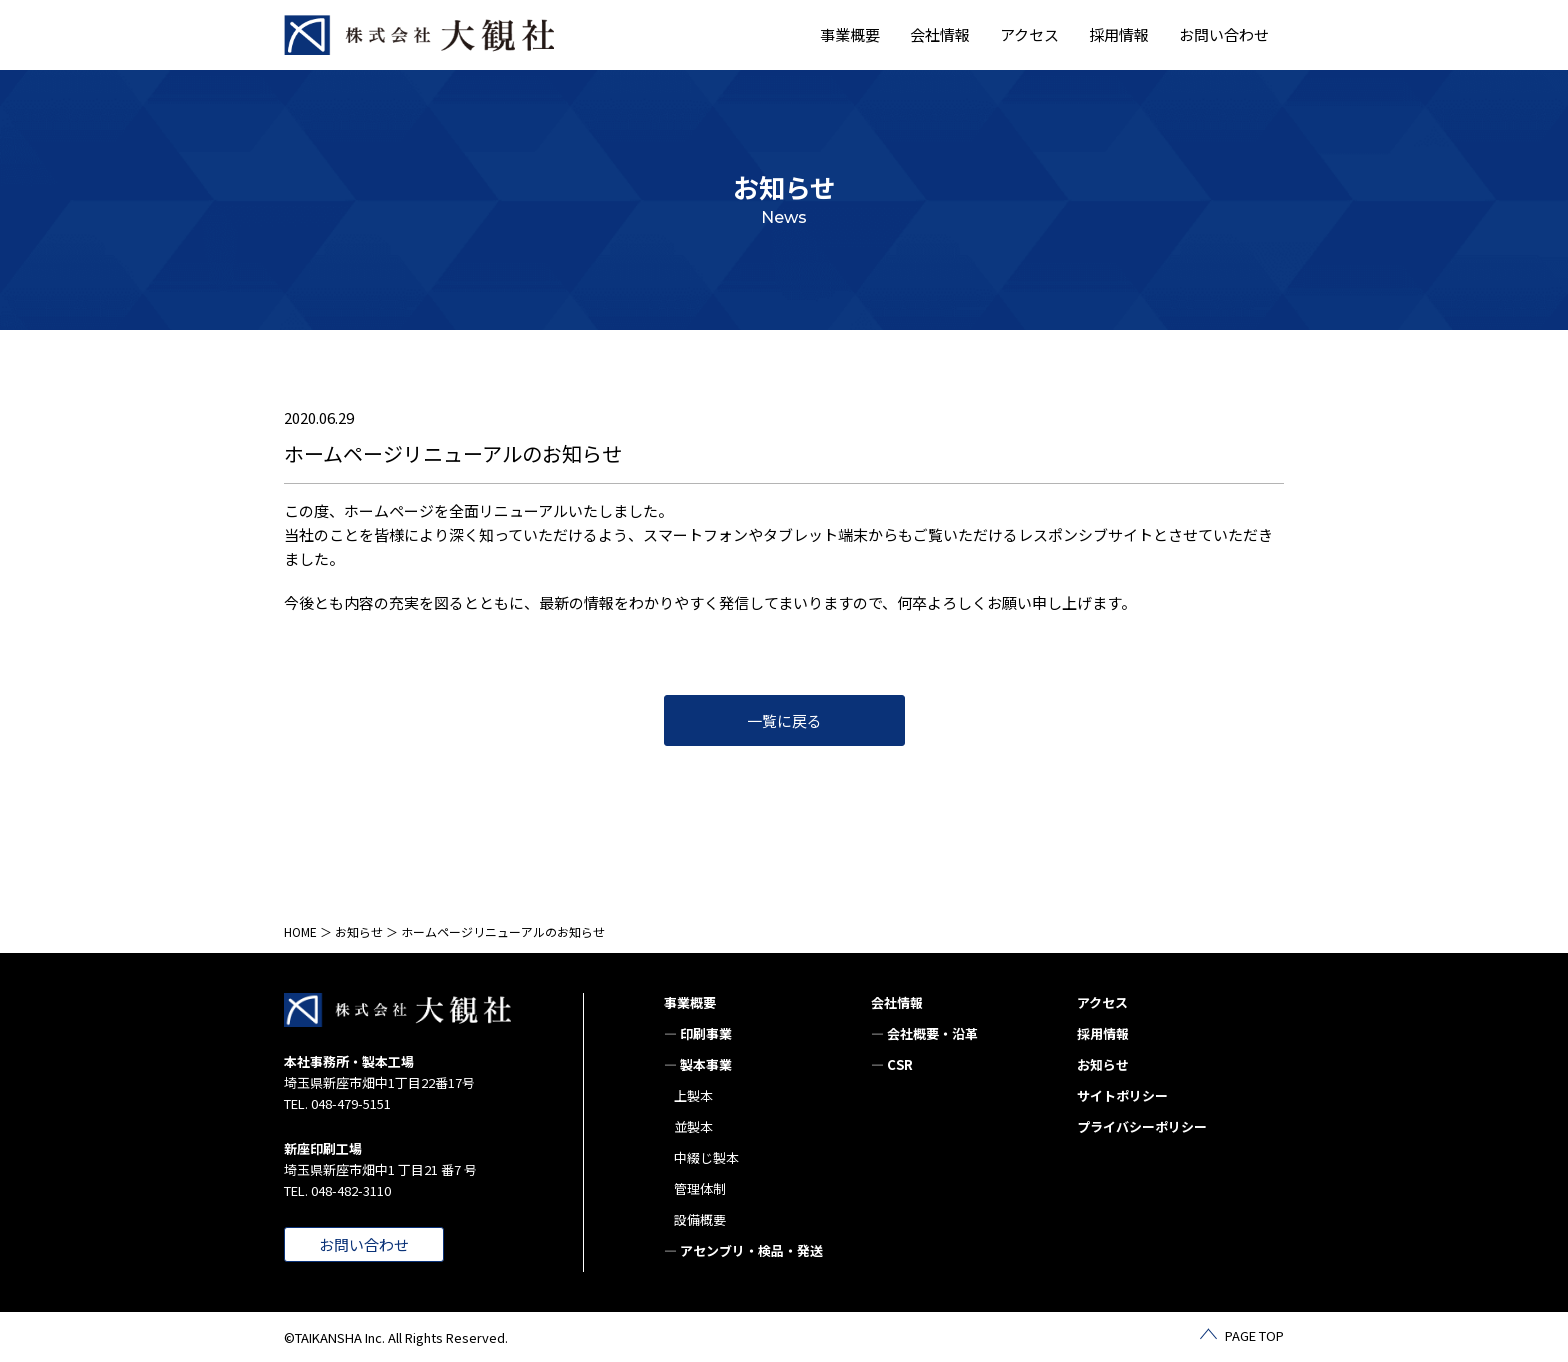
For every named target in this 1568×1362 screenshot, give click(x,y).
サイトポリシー (1122, 1095)
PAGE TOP (1254, 1335)
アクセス (1029, 34)
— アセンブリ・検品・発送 (743, 1250)
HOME (300, 931)
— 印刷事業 (698, 1033)
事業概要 (690, 1002)
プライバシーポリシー (1142, 1126)
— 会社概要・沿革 (924, 1033)
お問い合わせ (1224, 34)
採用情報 (1119, 34)
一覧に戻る (784, 720)
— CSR (892, 1064)
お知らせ (359, 931)
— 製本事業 (698, 1064)
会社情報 (897, 1002)
